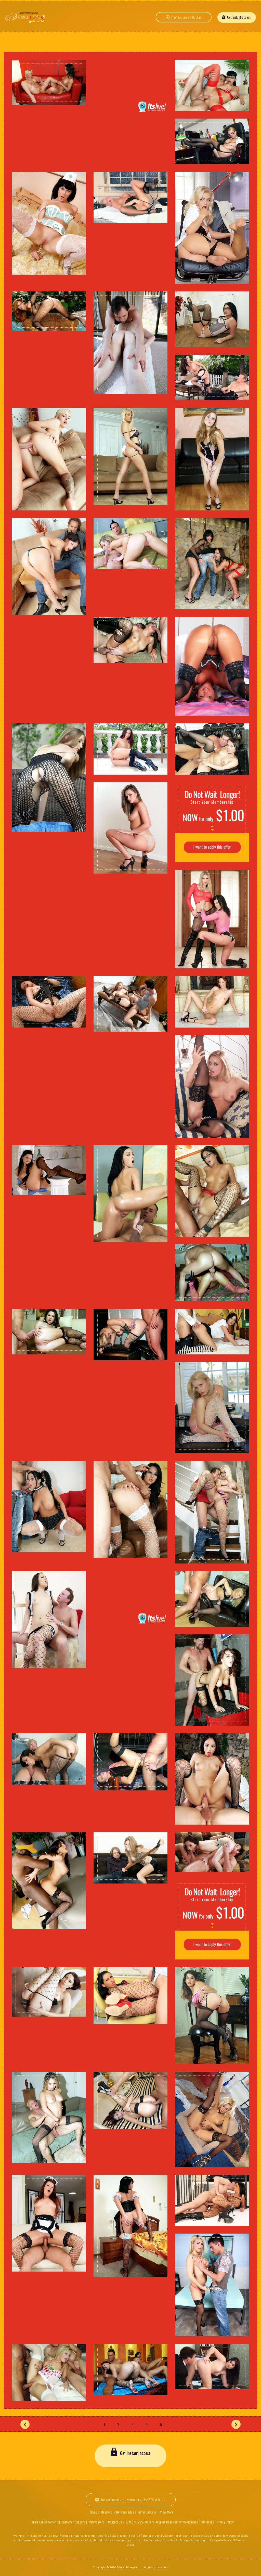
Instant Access (147, 2512)
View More (167, 2512)
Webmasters (96, 2521)
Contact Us (115, 2521)
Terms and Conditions (44, 2521)
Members (107, 2512)
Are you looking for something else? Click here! (132, 2499)
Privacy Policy (224, 2521)
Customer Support (73, 2521)
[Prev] (25, 2424)
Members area (245, 6)
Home (93, 2512)
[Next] (236, 2424)
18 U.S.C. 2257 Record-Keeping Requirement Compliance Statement (169, 2521)
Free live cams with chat (186, 28)
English (47, 7)
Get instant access (239, 28)
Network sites (19, 7)
